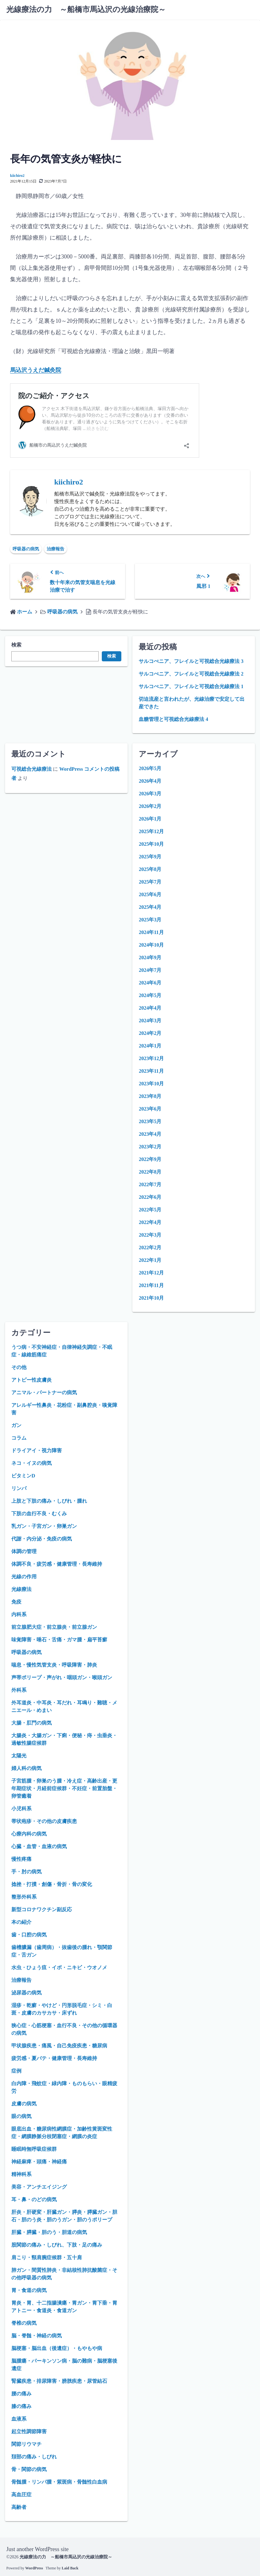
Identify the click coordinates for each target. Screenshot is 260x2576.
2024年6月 (150, 982)
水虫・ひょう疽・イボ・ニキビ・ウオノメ (59, 1967)
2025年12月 (151, 831)
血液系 (18, 2419)
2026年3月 (150, 793)
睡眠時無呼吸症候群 (34, 2149)
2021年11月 (151, 1285)
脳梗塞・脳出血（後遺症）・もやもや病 (56, 2348)
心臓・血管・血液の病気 (39, 1846)
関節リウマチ (26, 2444)
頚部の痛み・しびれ (34, 2456)
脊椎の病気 (24, 2323)
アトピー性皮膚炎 (31, 1380)
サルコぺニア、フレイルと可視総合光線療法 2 (191, 673)
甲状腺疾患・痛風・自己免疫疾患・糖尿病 (59, 2045)
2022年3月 (150, 1235)
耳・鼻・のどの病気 (34, 2199)
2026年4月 (150, 781)
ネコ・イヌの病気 (31, 1463)
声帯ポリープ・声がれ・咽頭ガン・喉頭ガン (61, 1677)
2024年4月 (150, 1008)
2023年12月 (151, 1058)
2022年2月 (150, 1247)
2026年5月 (150, 768)
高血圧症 (21, 2494)
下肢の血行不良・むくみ (39, 1513)
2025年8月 (150, 869)
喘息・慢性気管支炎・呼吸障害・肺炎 (54, 1665)
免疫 (16, 1601)
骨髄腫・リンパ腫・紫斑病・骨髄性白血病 (59, 2482)
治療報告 (55, 549)
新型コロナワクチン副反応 (41, 1909)
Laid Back (70, 2568)
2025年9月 (150, 856)
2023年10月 (151, 1083)
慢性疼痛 (21, 1859)
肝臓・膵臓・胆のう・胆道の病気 (49, 2232)
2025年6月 (150, 894)
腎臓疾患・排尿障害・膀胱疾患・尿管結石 (59, 2381)
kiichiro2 (17, 175)
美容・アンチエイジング (39, 2187)
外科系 (18, 1690)
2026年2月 (150, 806)
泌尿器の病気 (26, 1992)
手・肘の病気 (26, 1871)
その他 (18, 1367)
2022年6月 (150, 1197)
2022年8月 (150, 1172)
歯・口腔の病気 (29, 1934)
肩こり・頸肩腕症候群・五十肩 (46, 2257)
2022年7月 (150, 1184)
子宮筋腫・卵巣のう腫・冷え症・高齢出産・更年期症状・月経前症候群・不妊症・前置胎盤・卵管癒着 (64, 1788)
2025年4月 (150, 907)
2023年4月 (150, 1134)
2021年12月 (151, 1272)
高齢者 (18, 2507)
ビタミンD (23, 1475)
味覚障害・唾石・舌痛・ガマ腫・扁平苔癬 (59, 1639)
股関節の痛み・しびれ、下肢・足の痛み (56, 2245)
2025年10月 (151, 844)
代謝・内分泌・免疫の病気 (41, 1538)
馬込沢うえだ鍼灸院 (35, 370)
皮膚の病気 (24, 2103)
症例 (16, 2071)
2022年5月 (150, 1209)
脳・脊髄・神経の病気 (36, 2335)
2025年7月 (150, 882)
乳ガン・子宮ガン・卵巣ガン (44, 1526)
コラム (18, 1438)
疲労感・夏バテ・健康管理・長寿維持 (54, 2058)
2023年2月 (150, 1146)
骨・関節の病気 (29, 2469)
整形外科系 (24, 1897)
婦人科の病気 (26, 1768)
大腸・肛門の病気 (31, 1723)
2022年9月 (150, 1159)
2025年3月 (150, 919)
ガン (16, 1425)
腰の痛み (21, 2393)
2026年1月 (150, 818)
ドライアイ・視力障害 (36, 1450)
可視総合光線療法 (31, 769)
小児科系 (21, 1808)
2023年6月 (150, 1108)
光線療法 (21, 1589)
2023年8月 (150, 1096)
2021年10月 (151, 1298)
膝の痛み (21, 2406)
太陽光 (18, 1755)
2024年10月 (151, 945)
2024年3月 (150, 1020)
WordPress (34, 2568)
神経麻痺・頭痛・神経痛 (39, 2161)
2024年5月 (150, 995)
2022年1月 (150, 1260)
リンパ (18, 1488)
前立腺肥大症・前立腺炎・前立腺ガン (54, 1627)
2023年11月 (151, 1071)
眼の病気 (21, 2116)
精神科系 (21, 2174)
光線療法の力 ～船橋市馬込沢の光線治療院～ (86, 9)
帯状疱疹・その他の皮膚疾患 (44, 1821)
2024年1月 (150, 1045)
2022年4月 (150, 1222)
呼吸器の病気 (26, 549)
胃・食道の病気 (29, 2290)
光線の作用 (24, 1576)
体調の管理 (24, 1551)
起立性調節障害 (29, 2431)
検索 (16, 644)
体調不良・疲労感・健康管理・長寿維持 (56, 1564)
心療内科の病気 (29, 1833)
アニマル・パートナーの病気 (44, 1392)
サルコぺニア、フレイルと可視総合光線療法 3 (191, 661)
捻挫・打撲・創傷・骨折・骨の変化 (51, 1884)
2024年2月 (150, 1033)
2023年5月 (150, 1121)
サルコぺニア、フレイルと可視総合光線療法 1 (191, 686)
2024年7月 (150, 970)
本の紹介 (21, 1922)
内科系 (18, 1614)
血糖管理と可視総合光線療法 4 (173, 719)
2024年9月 (150, 957)
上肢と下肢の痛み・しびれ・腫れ (49, 1501)
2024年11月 (151, 932)
